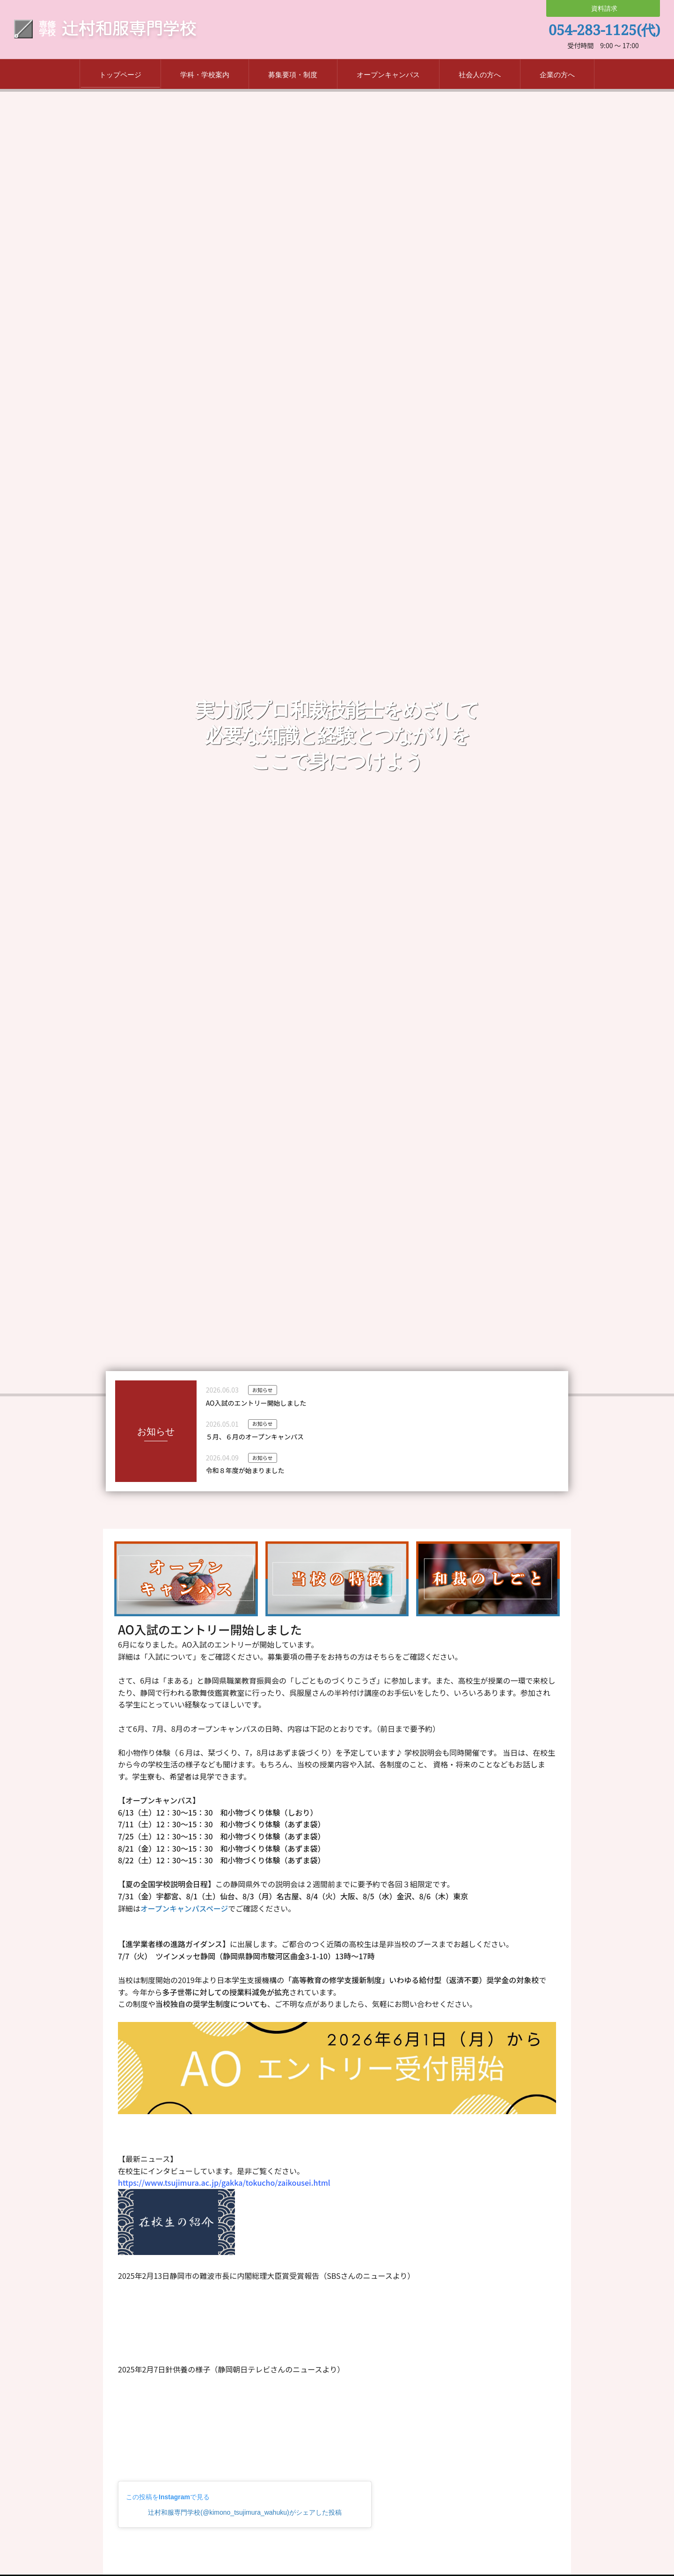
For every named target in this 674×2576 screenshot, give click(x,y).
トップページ (120, 75)
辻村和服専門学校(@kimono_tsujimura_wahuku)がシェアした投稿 (244, 2514)
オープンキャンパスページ (184, 1909)
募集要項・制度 (292, 75)
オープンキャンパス (388, 75)
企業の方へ (557, 75)
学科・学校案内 (204, 75)
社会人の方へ (480, 75)
